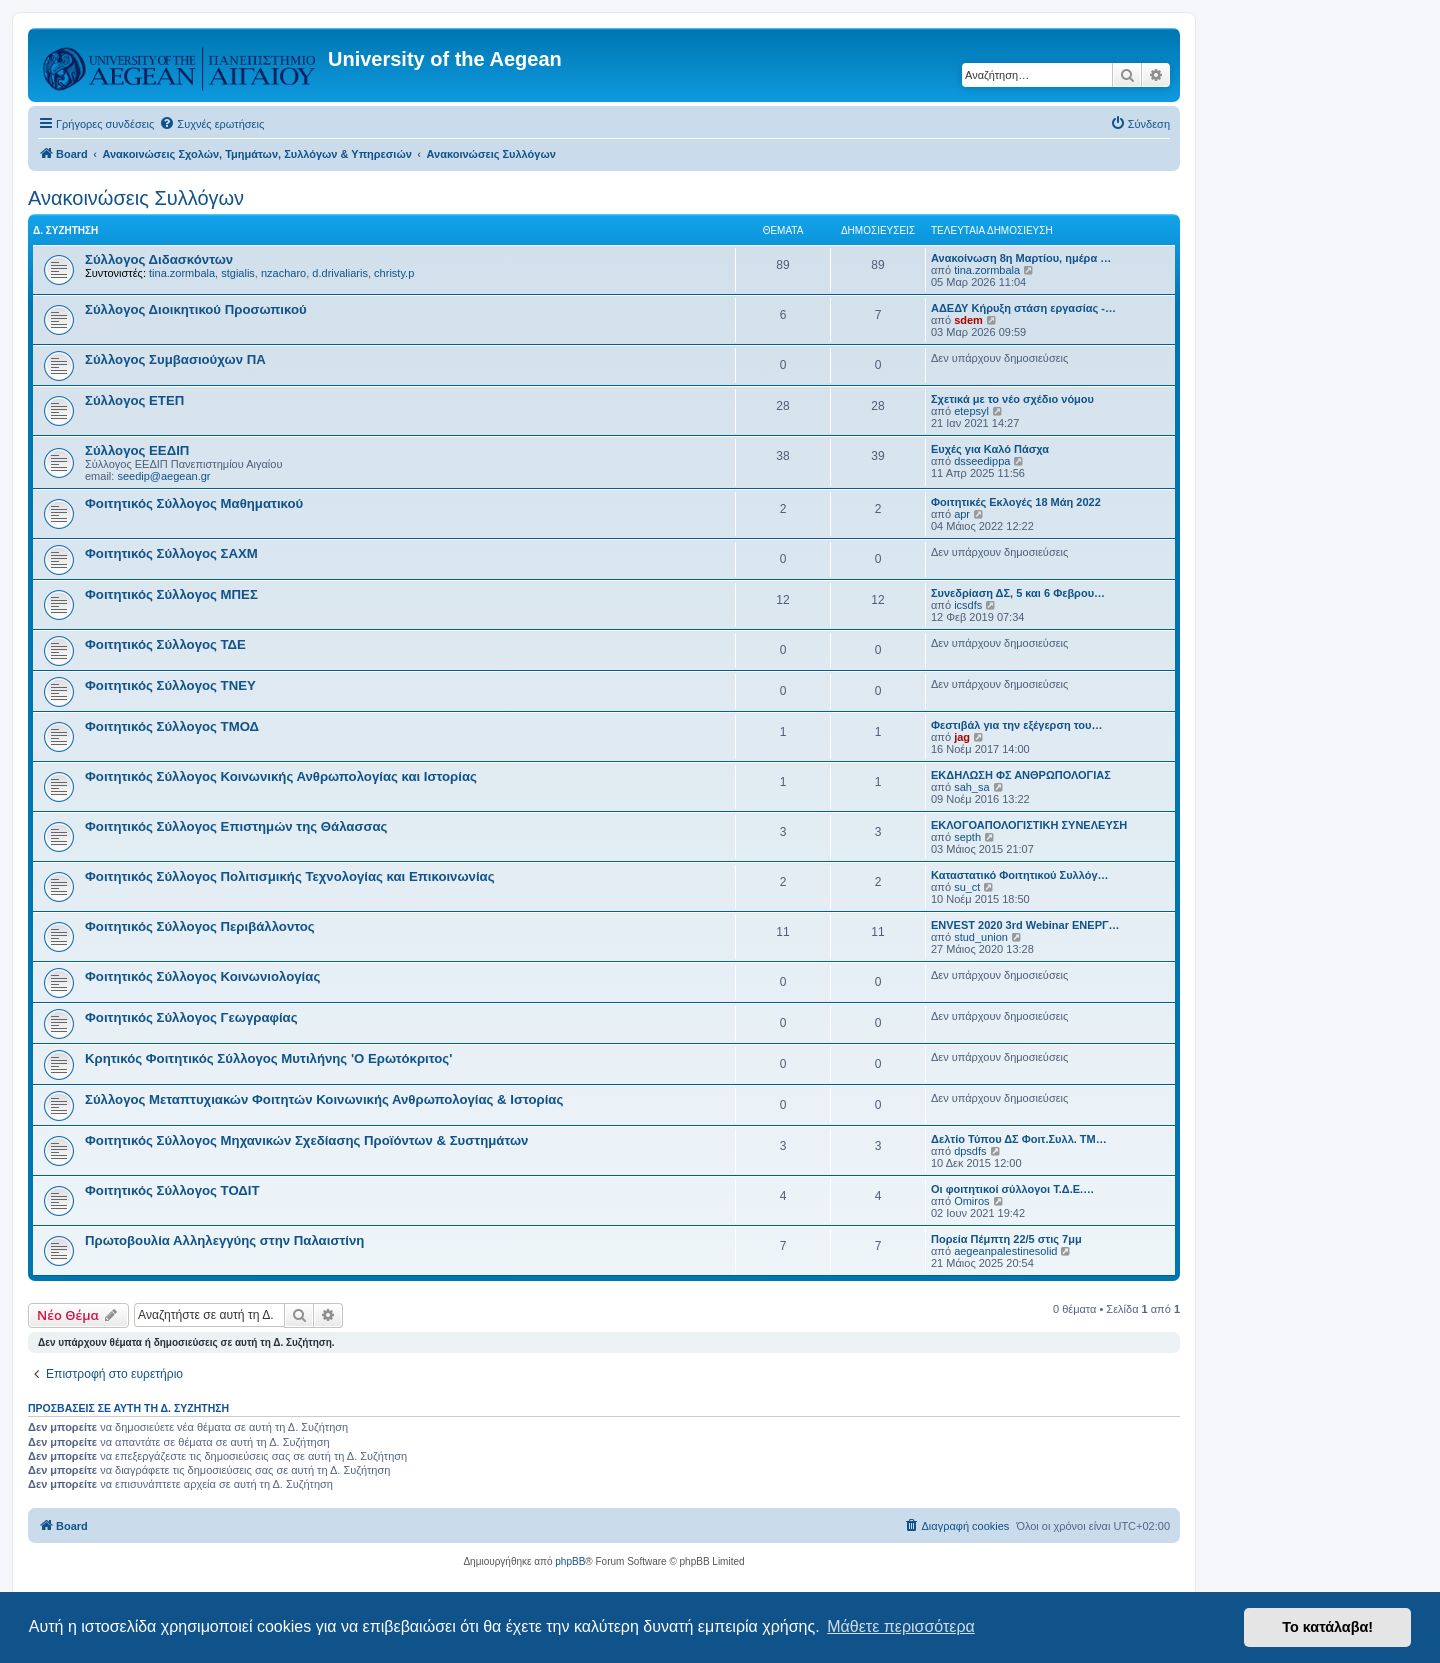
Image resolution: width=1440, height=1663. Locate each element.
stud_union (981, 937)
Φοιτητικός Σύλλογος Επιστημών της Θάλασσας (236, 826)
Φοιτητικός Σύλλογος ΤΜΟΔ (172, 726)
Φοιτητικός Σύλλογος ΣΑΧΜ (171, 553)
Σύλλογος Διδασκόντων (159, 259)
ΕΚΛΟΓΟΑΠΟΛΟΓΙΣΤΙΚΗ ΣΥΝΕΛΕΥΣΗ (1029, 825)
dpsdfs (970, 1151)
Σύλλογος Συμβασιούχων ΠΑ (175, 359)
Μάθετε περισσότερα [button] (901, 1626)
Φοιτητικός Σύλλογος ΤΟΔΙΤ (172, 1190)
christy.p (394, 273)
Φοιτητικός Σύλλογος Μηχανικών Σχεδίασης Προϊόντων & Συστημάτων (306, 1140)
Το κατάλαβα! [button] (1327, 1627)
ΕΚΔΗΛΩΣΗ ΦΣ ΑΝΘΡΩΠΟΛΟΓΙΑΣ (1021, 775)
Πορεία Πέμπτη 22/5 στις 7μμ (1006, 1239)
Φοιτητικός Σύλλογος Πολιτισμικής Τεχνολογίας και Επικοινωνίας (290, 876)
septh (967, 837)
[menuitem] (211, 124)
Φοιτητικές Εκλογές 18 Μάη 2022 (1016, 502)
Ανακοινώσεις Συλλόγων (136, 198)
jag (962, 737)
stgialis (238, 273)
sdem (968, 320)
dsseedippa (982, 461)
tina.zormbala (182, 273)
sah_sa (971, 787)
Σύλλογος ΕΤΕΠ (134, 400)
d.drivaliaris (340, 273)
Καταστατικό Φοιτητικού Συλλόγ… (1020, 875)
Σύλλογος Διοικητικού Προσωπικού (196, 309)
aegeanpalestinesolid (1005, 1251)
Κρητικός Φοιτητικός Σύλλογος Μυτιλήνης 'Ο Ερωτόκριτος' (268, 1058)
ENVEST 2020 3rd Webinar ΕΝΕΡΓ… (1025, 925)
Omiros (971, 1201)
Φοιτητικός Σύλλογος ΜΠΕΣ (171, 594)
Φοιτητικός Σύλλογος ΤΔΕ (165, 644)
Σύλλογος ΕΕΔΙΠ (137, 450)
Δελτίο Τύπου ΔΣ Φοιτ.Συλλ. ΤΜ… (1019, 1139)
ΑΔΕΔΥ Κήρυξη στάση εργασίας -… (1023, 308)
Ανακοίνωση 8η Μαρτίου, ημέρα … (1021, 258)
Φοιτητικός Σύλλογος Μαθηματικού (194, 503)
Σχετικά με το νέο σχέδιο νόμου (1012, 399)
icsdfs (968, 605)
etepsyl (971, 411)
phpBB (570, 1561)
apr (962, 514)
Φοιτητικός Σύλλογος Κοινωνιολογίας (202, 976)
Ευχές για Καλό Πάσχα (990, 449)
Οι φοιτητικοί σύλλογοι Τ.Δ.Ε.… (1012, 1189)
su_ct (967, 887)
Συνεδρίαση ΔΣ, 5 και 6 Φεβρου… (1018, 593)
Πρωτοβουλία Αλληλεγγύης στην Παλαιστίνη (224, 1240)
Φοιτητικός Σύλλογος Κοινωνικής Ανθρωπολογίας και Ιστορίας (281, 776)
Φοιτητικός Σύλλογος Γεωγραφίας (191, 1017)
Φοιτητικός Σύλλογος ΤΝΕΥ (170, 685)
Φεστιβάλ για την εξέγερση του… (1016, 725)
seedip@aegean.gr (163, 476)
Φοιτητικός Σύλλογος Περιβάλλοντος (200, 926)
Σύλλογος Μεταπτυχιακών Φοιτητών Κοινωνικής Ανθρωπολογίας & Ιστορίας (324, 1099)
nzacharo (283, 273)
